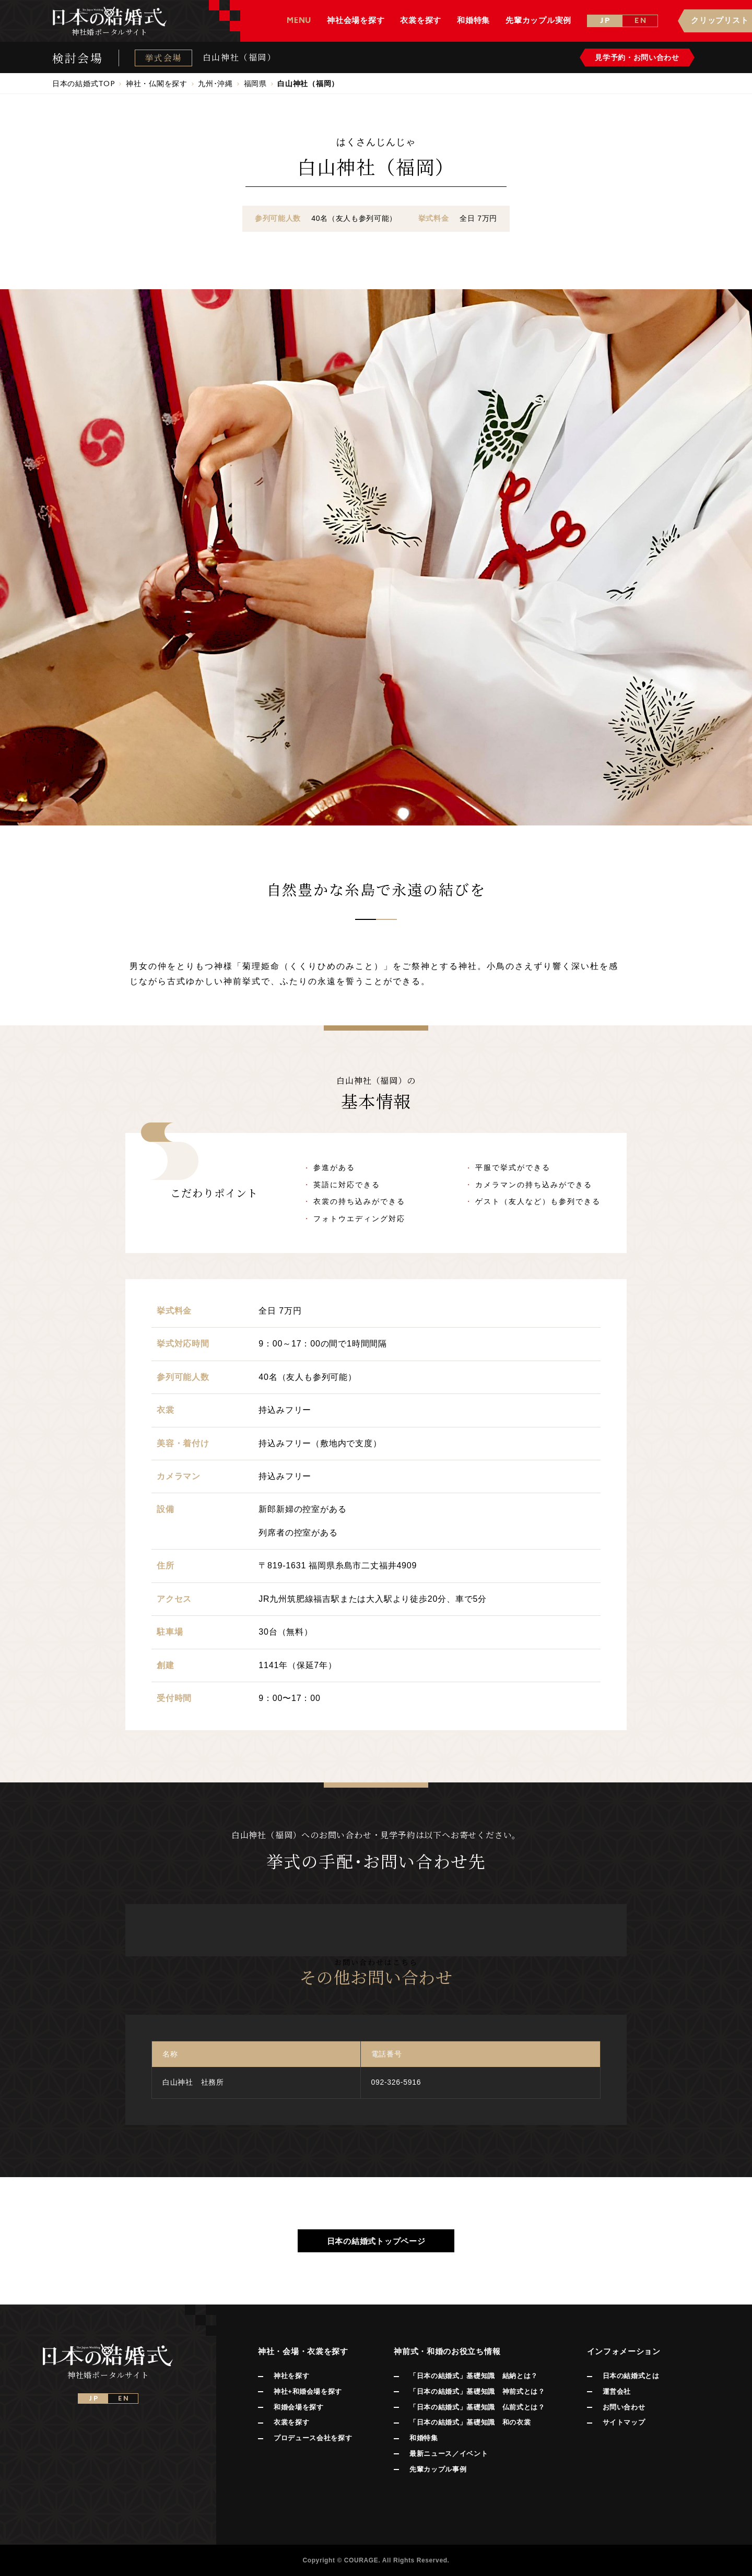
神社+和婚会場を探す (308, 2391)
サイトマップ (624, 2422)
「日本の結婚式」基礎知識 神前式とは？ (477, 2391)
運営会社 (617, 2391)
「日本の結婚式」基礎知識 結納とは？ (473, 2376)
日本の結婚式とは (631, 2376)
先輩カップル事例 (437, 2469)
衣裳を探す (291, 2422)
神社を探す (291, 2376)
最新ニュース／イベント (448, 2453)
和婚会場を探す (299, 2407)
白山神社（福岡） (239, 57)
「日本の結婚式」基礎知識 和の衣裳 (470, 2422)
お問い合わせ (624, 2407)
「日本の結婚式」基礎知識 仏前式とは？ (477, 2407)
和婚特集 (423, 2438)
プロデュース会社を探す (313, 2438)
